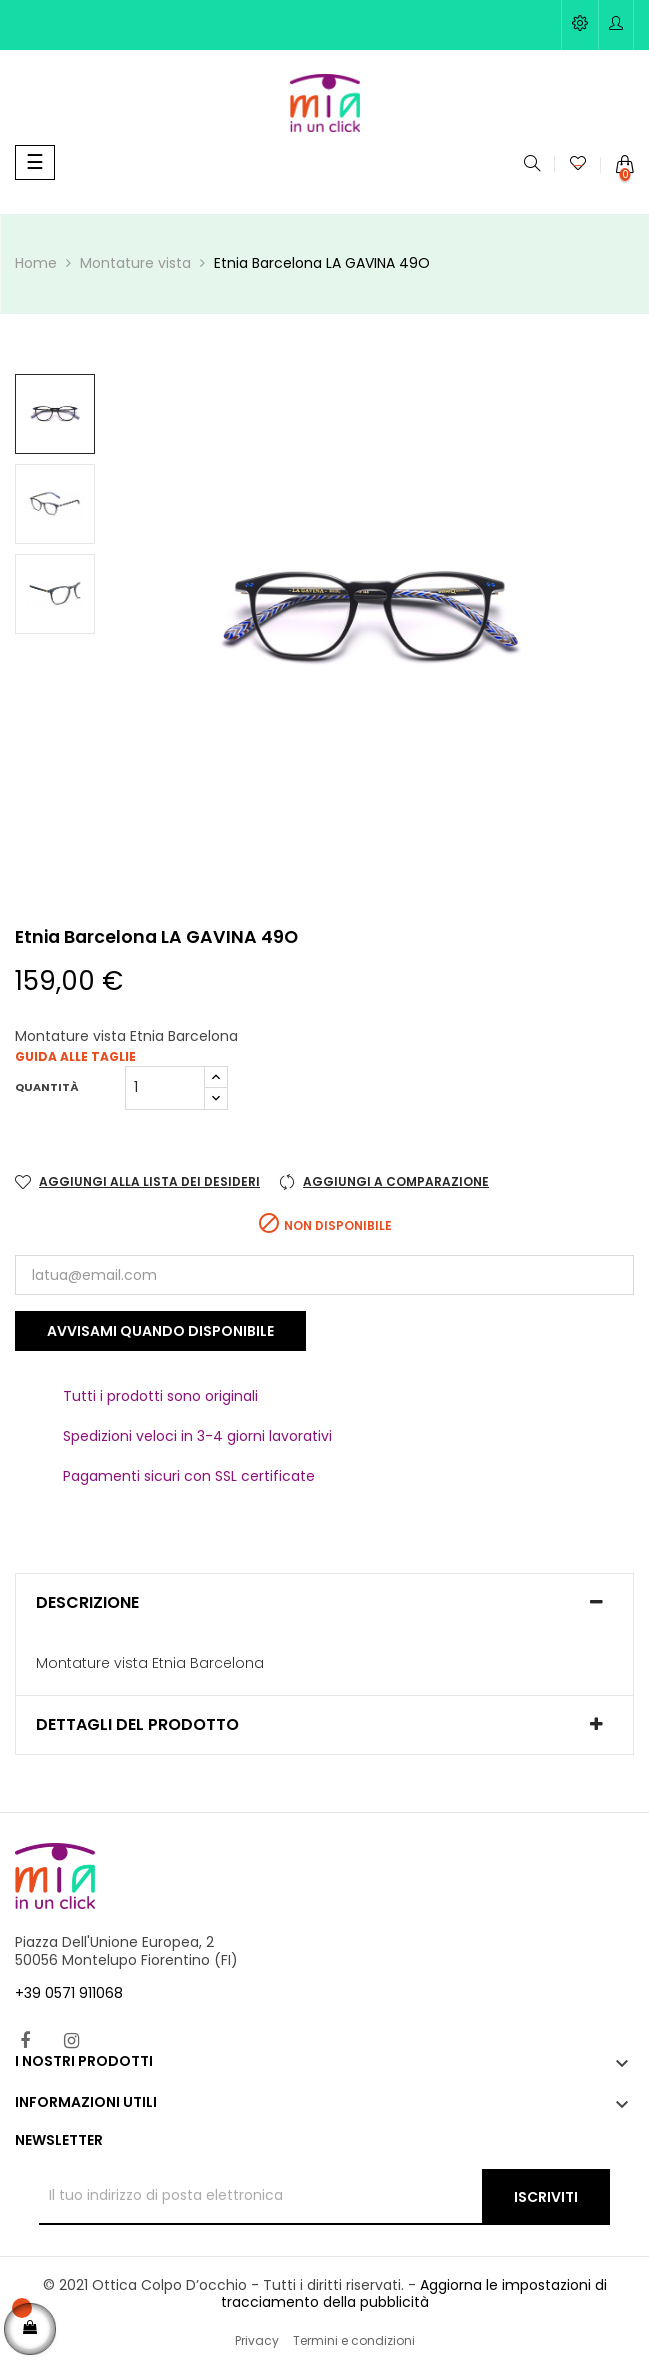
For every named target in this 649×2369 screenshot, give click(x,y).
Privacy (257, 2340)
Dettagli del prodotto (137, 1725)
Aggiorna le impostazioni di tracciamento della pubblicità (414, 2294)
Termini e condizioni (354, 2340)
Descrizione (87, 1603)
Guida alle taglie (75, 1056)
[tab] (324, 1603)
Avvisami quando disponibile (160, 1331)
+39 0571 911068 (69, 1993)
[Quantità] (165, 1088)
